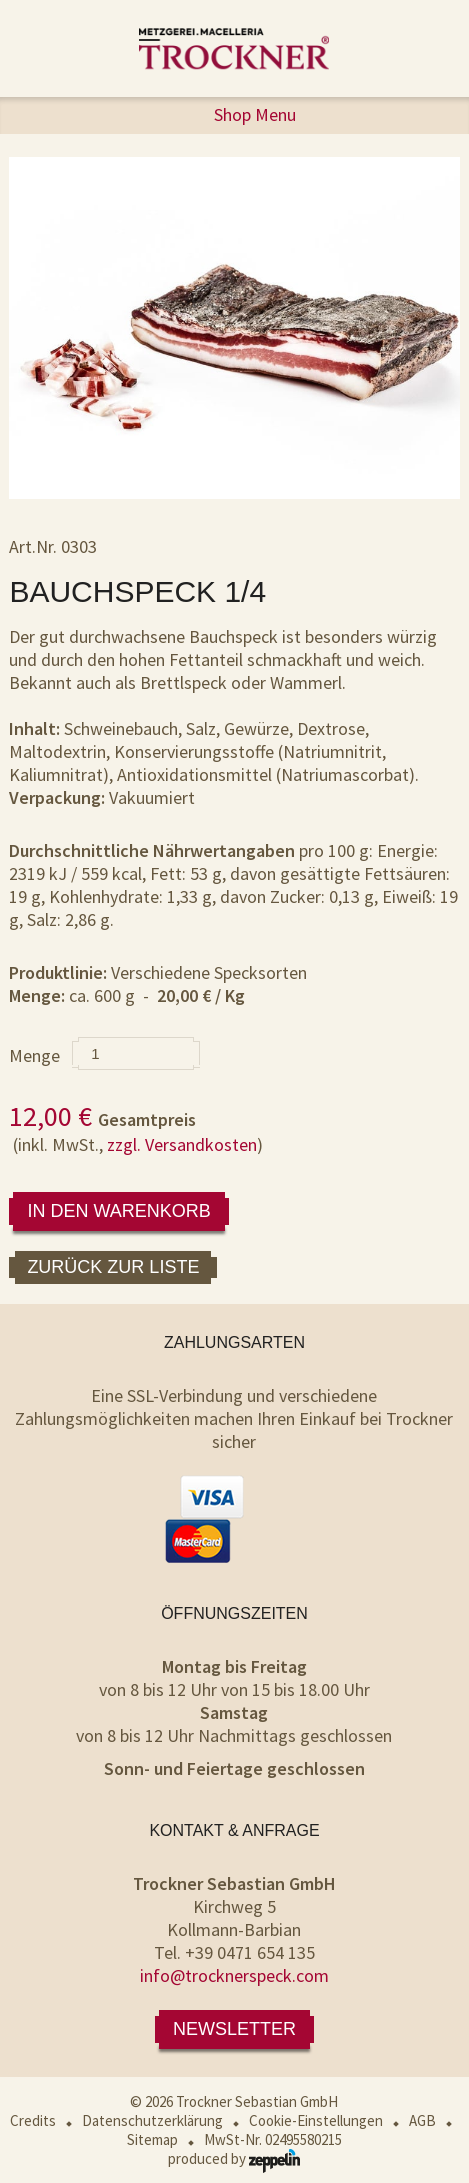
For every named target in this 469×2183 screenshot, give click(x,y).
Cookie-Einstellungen (316, 2120)
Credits (33, 2120)
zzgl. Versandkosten (182, 1144)
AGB (422, 2120)
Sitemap (152, 2139)
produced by (234, 2158)
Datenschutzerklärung (152, 2120)
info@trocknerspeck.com (234, 1975)
